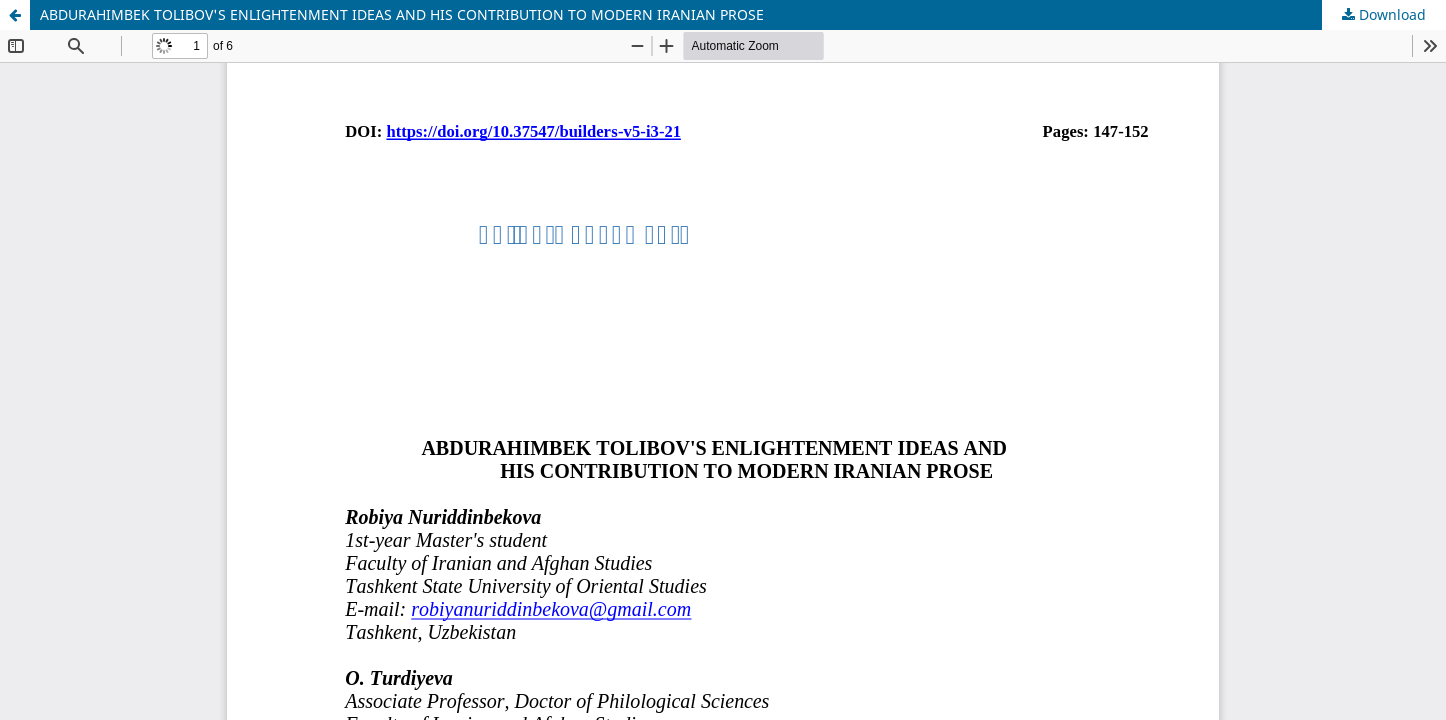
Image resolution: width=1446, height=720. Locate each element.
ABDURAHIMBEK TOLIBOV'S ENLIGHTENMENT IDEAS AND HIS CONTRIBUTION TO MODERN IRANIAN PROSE (402, 14)
